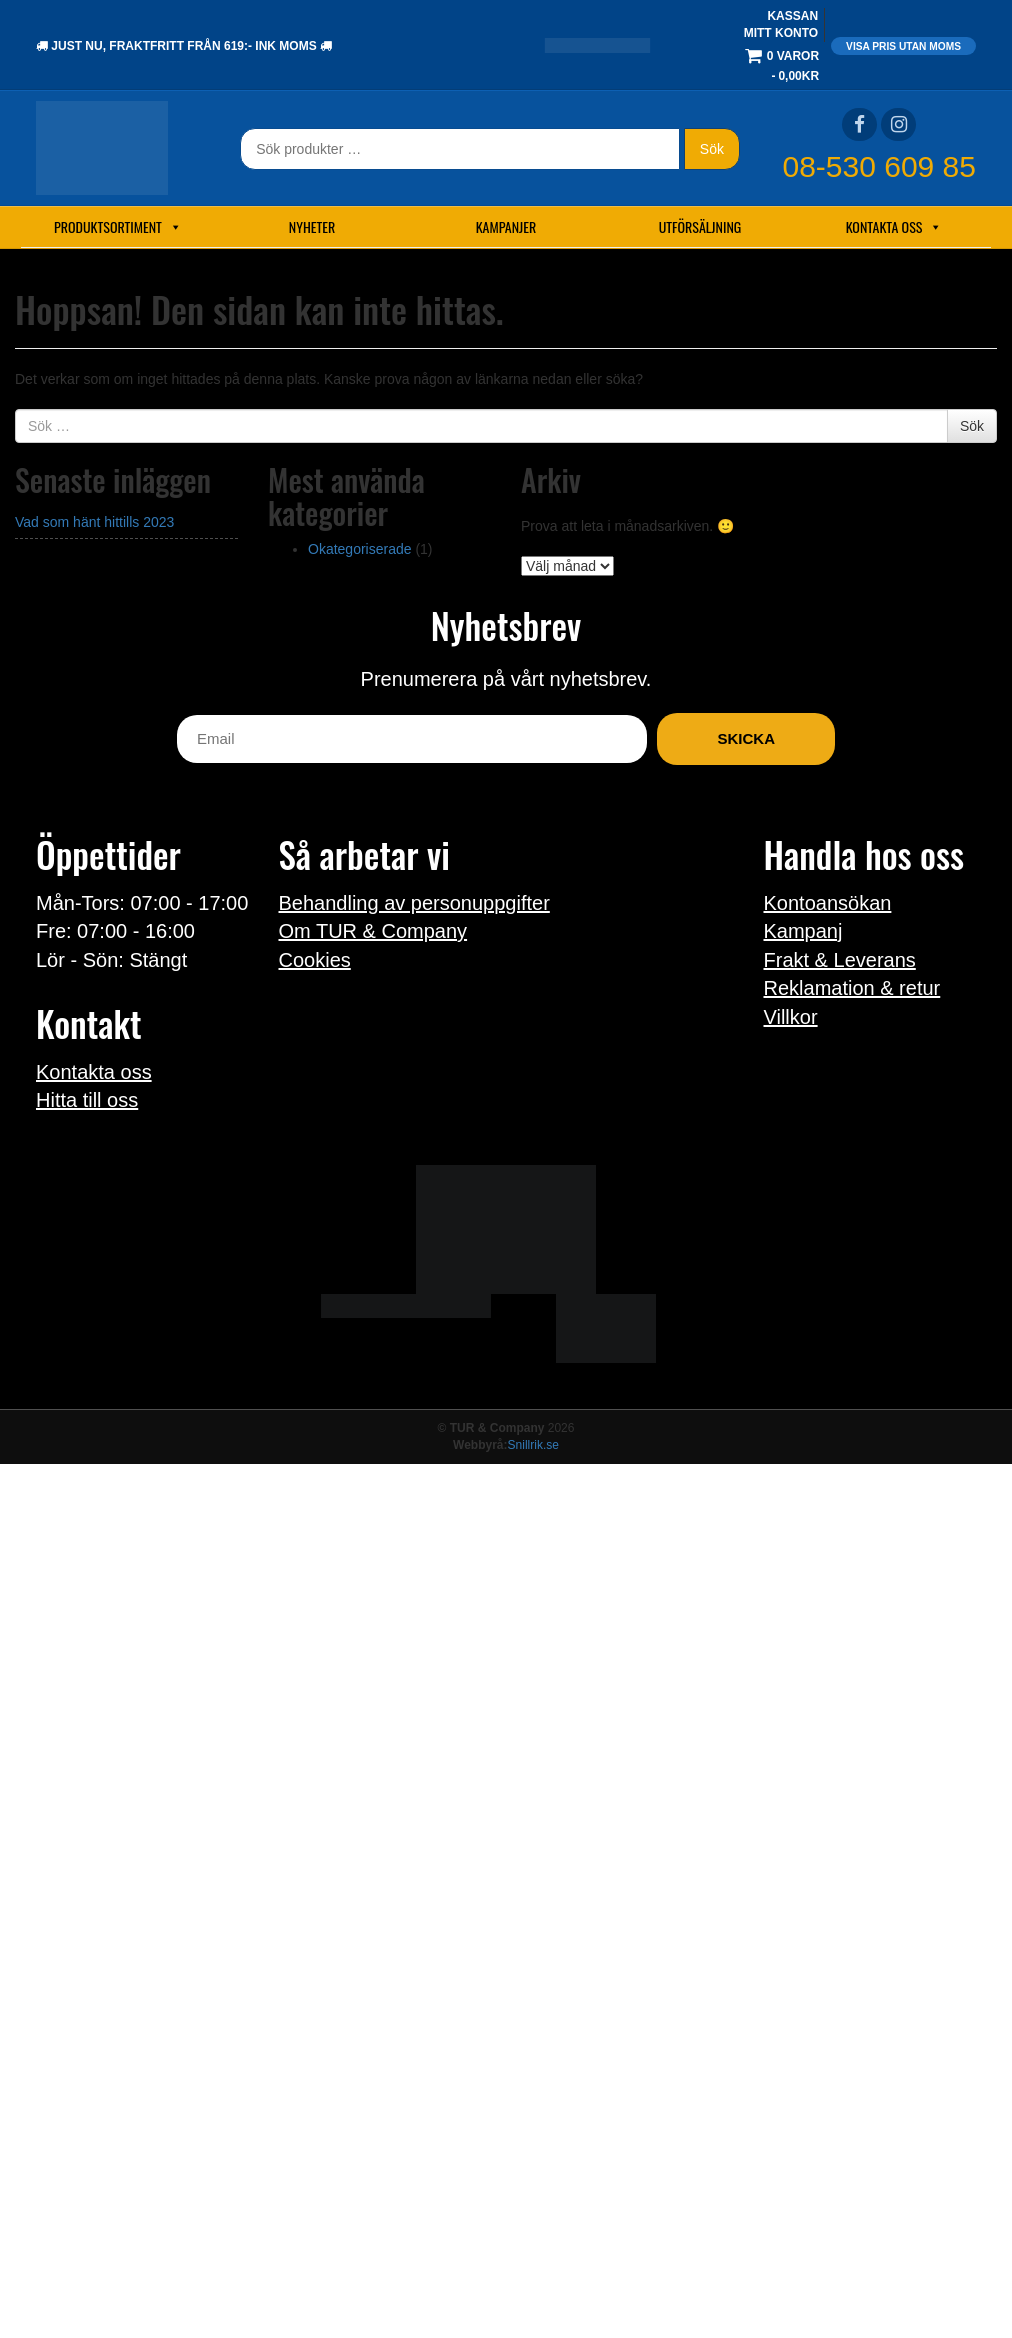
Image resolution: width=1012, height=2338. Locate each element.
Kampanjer (506, 226)
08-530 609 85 (879, 166)
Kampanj (803, 931)
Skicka (746, 738)
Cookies (315, 960)
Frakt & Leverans (840, 960)
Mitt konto (781, 33)
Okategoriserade (360, 549)
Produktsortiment (118, 227)
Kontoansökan (828, 903)
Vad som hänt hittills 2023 (94, 522)
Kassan (792, 16)
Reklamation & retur (852, 988)
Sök (712, 149)
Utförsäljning (700, 226)
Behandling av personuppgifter (414, 903)
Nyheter (312, 226)
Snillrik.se (533, 1445)
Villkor (791, 1017)
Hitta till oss (87, 1100)
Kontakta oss (894, 227)
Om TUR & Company (373, 931)
